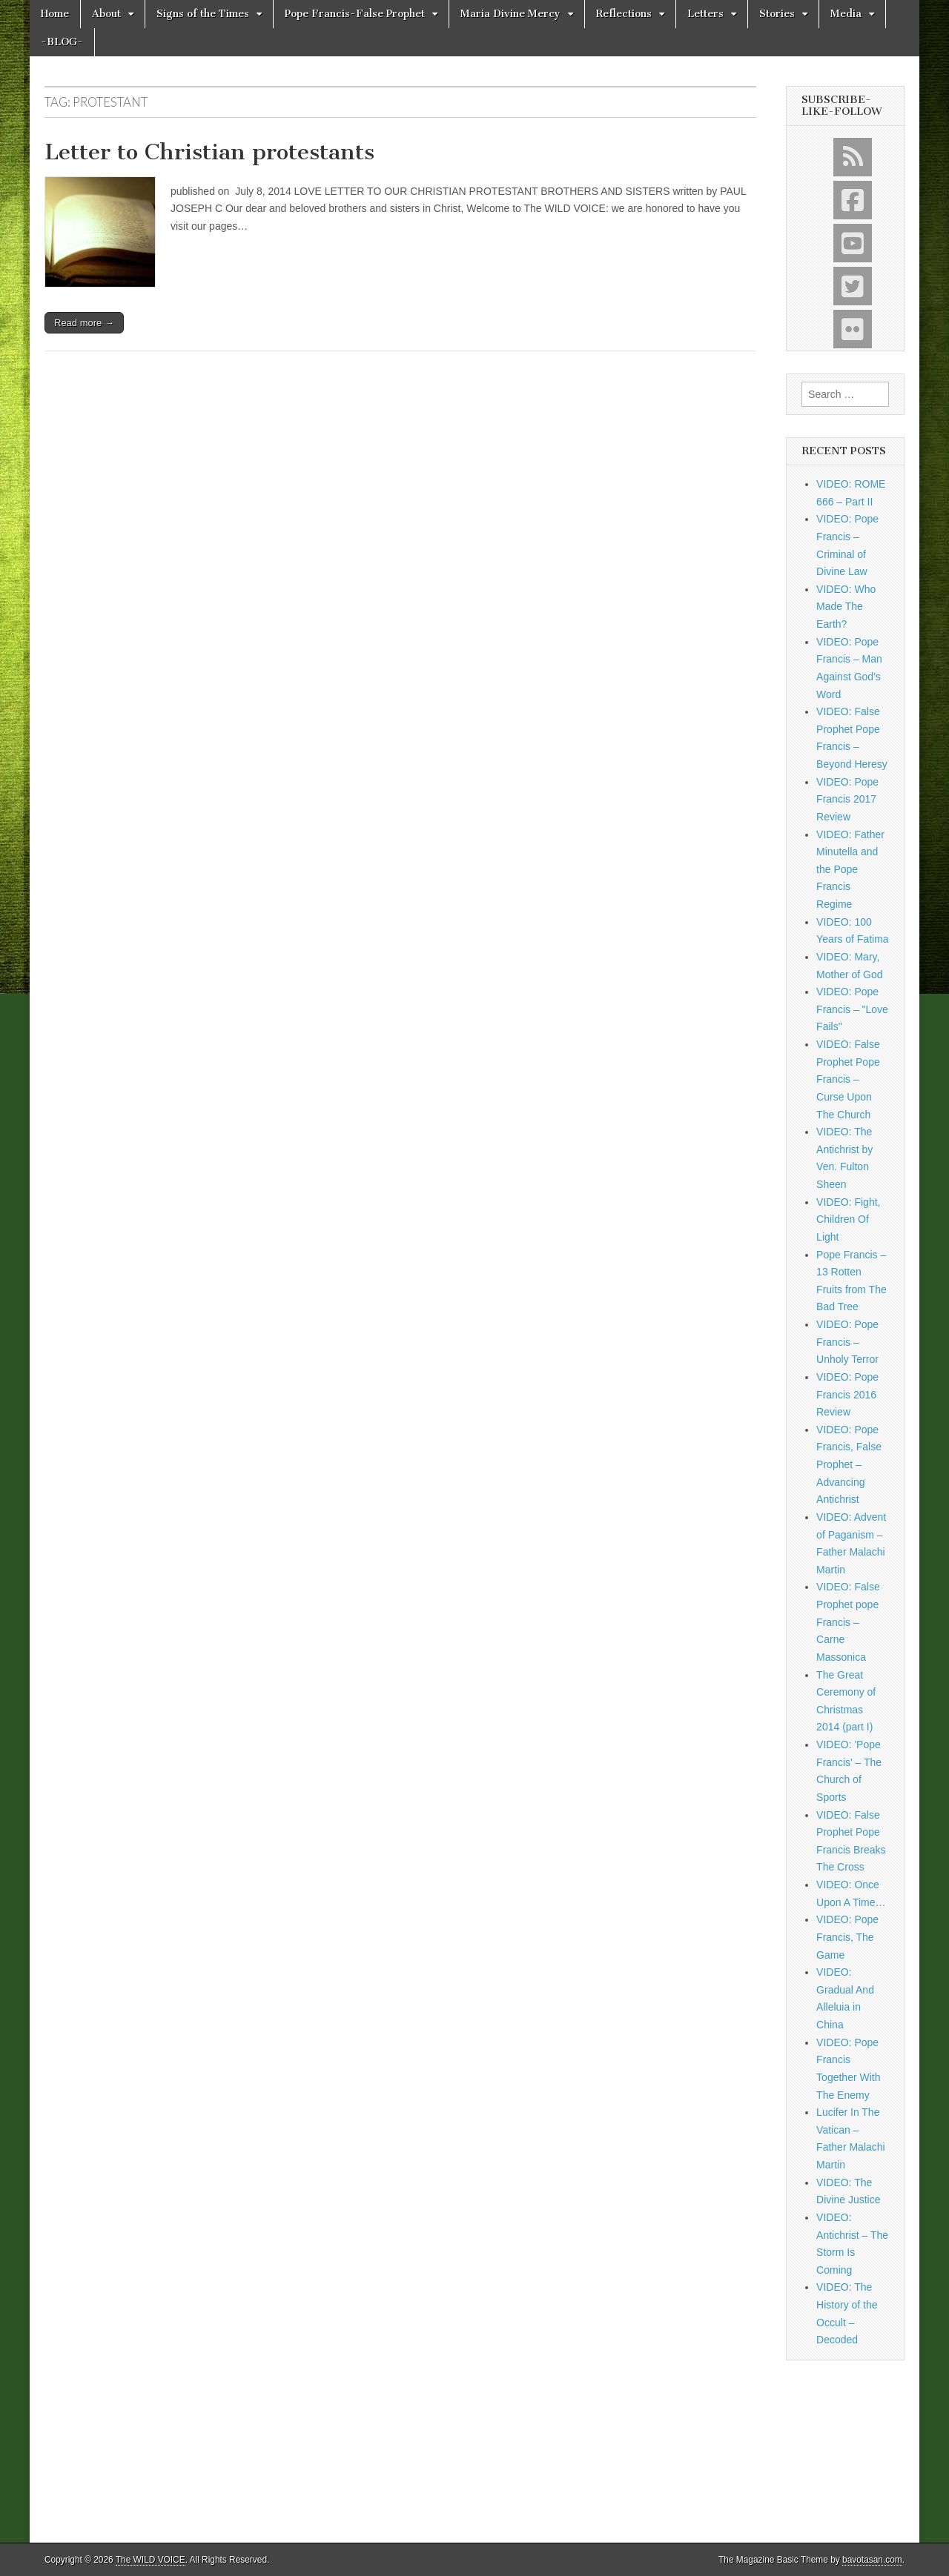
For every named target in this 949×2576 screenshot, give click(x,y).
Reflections (624, 13)
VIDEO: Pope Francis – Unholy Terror (847, 1341)
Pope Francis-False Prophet (355, 13)
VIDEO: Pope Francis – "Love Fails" (852, 1009)
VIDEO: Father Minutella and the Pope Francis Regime (850, 870)
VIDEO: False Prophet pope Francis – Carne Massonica (848, 1622)
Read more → (84, 322)
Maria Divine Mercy (510, 13)
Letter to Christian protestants (209, 152)
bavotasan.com (872, 2560)
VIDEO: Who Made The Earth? (846, 606)
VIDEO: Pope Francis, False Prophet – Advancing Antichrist (849, 1465)
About (106, 13)
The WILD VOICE (150, 2560)
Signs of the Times (202, 13)
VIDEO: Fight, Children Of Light (848, 1219)
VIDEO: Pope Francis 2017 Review (847, 799)
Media (846, 13)
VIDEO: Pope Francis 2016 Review (847, 1394)
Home (55, 13)
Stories (777, 13)
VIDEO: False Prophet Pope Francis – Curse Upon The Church (848, 1079)
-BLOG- (62, 42)
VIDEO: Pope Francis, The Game (847, 1936)
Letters (705, 13)
